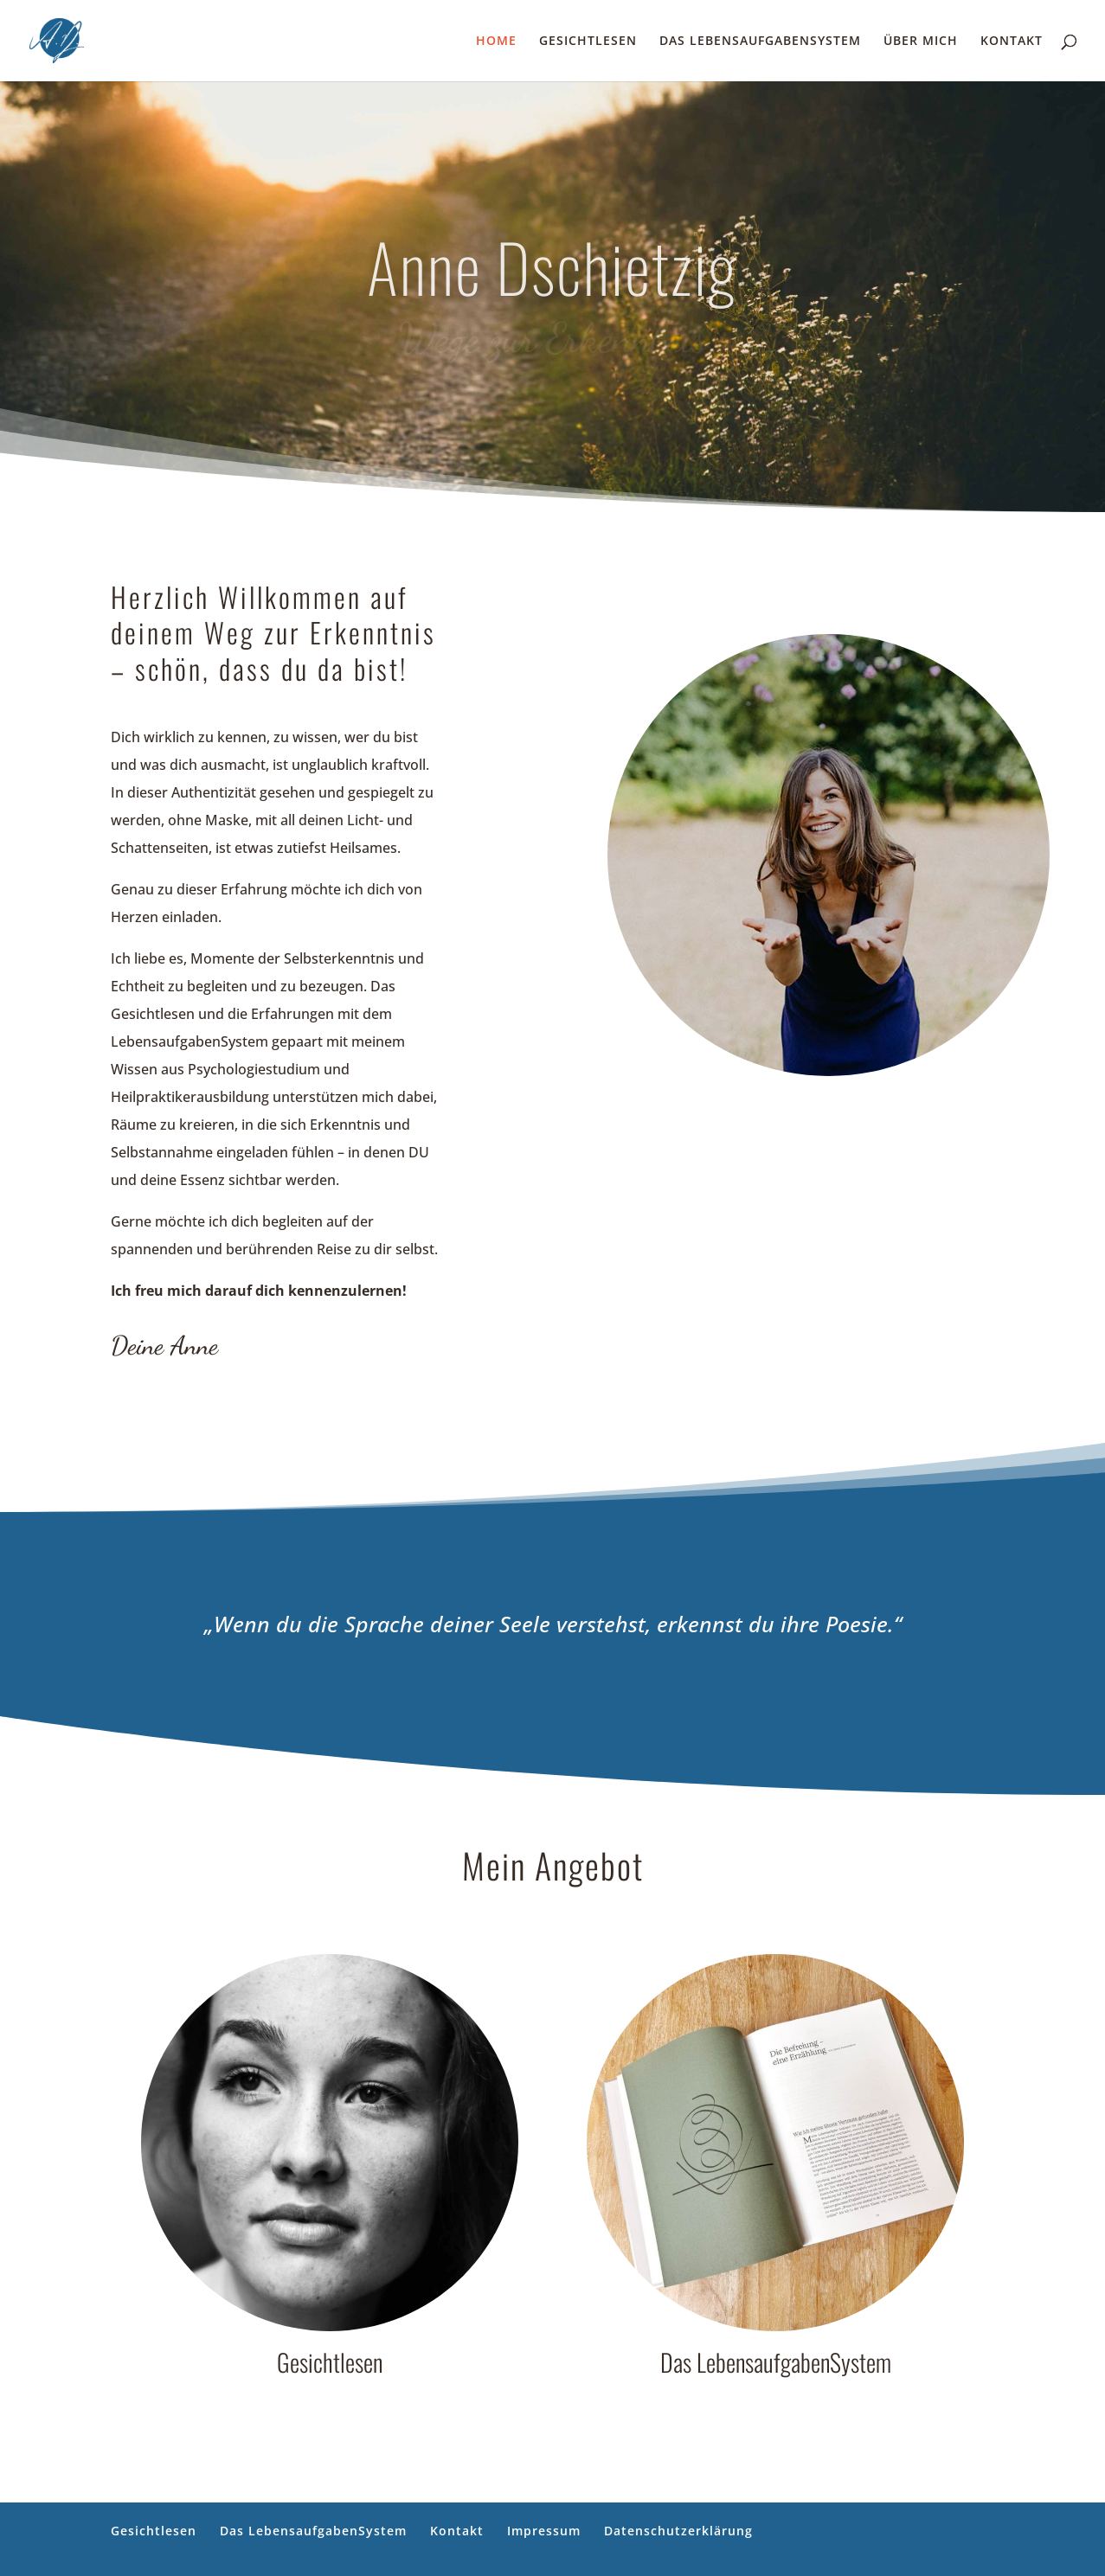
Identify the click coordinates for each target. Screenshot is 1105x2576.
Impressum (544, 2530)
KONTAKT (1011, 41)
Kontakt (457, 2530)
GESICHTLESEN (588, 41)
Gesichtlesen (153, 2530)
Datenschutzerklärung (678, 2530)
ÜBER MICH (920, 41)
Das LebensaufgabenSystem (313, 2530)
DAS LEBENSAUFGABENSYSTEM (760, 41)
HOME (496, 41)
